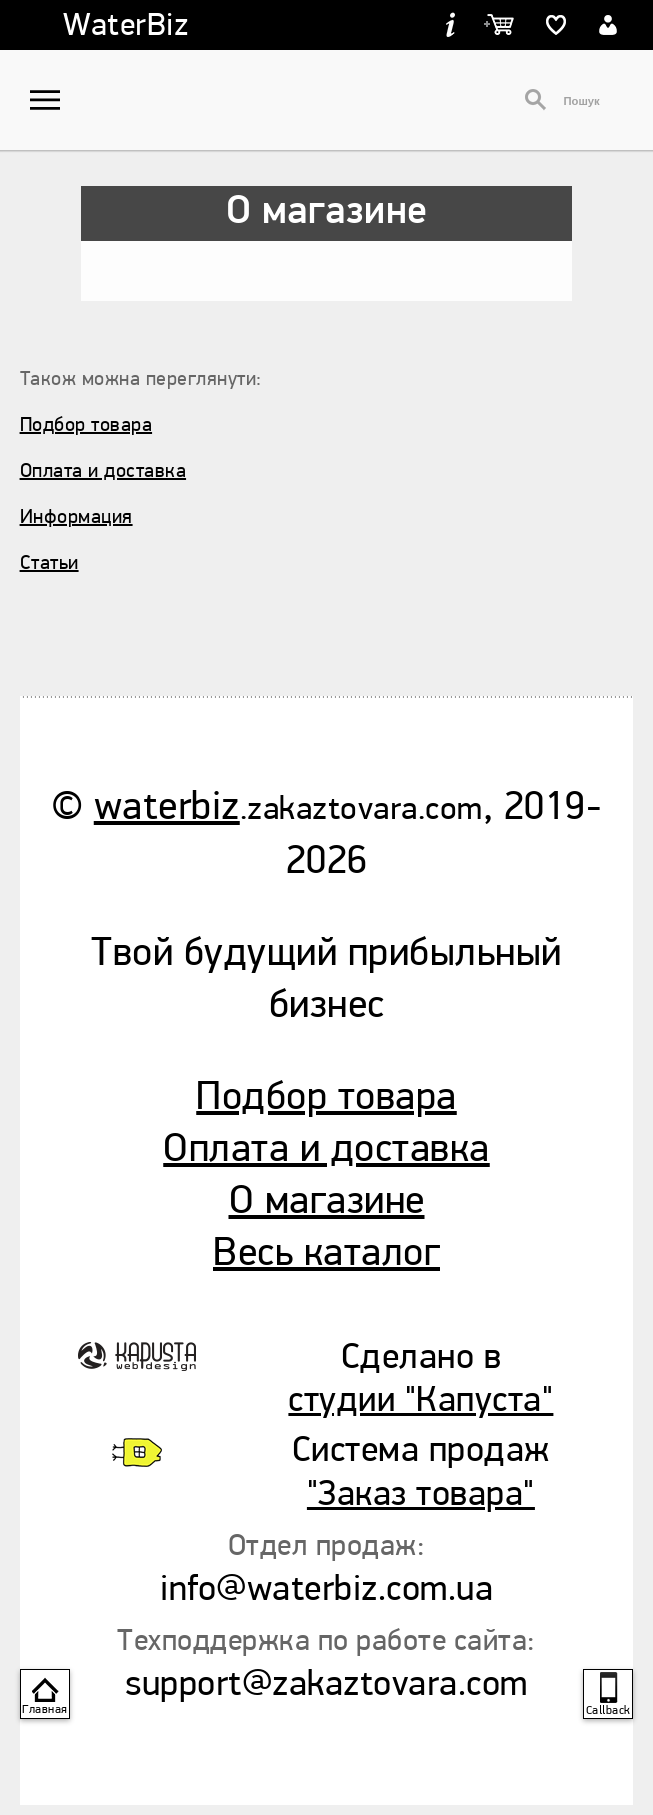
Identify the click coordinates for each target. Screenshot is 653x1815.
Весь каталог (326, 1252)
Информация (76, 516)
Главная (45, 1709)
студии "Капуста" (420, 1399)
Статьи (49, 562)
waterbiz (167, 806)
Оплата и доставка (103, 470)
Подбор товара (86, 424)
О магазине (327, 1200)
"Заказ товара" (421, 1493)
